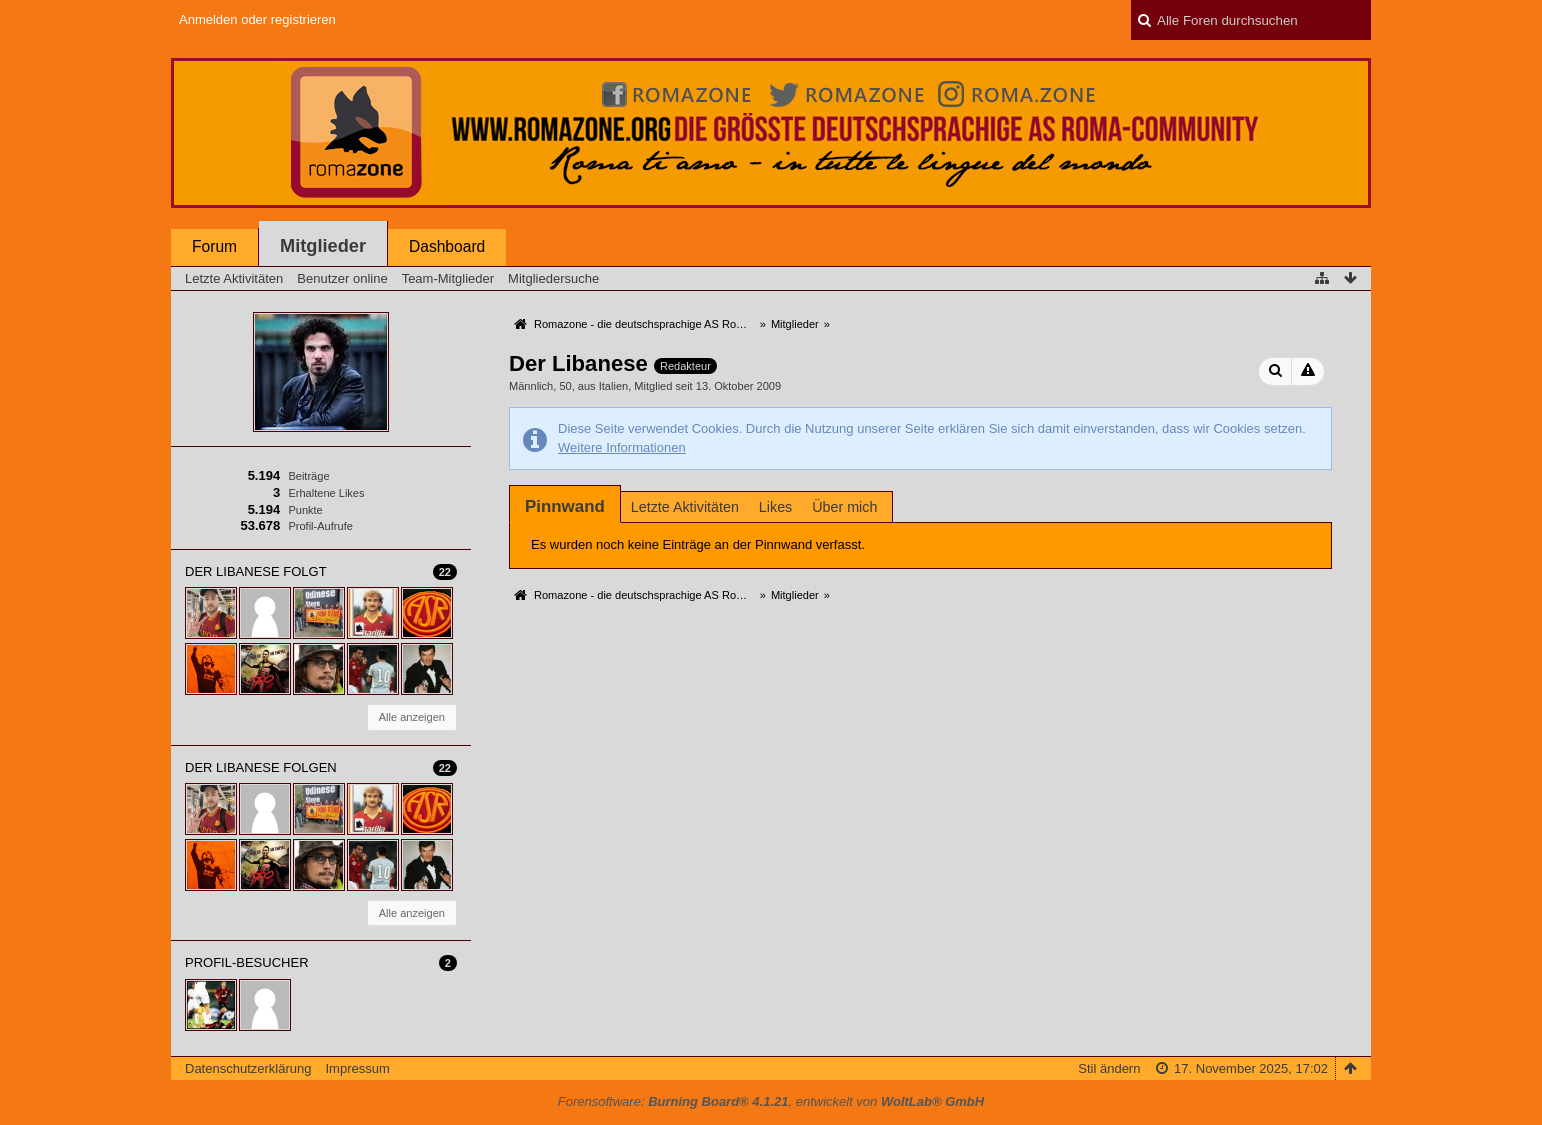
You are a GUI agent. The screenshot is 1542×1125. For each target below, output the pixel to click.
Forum (214, 246)
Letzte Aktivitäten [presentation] (685, 507)
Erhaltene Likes (326, 493)
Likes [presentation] (775, 507)
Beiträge (308, 476)
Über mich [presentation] (844, 507)
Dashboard (447, 246)
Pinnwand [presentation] (565, 506)
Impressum (357, 1068)
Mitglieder (323, 246)
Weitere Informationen (622, 447)
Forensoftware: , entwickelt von (771, 1101)
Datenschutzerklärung (248, 1068)
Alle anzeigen (412, 717)
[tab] (565, 506)
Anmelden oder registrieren (257, 19)
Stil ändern (1109, 1068)
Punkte (305, 510)
